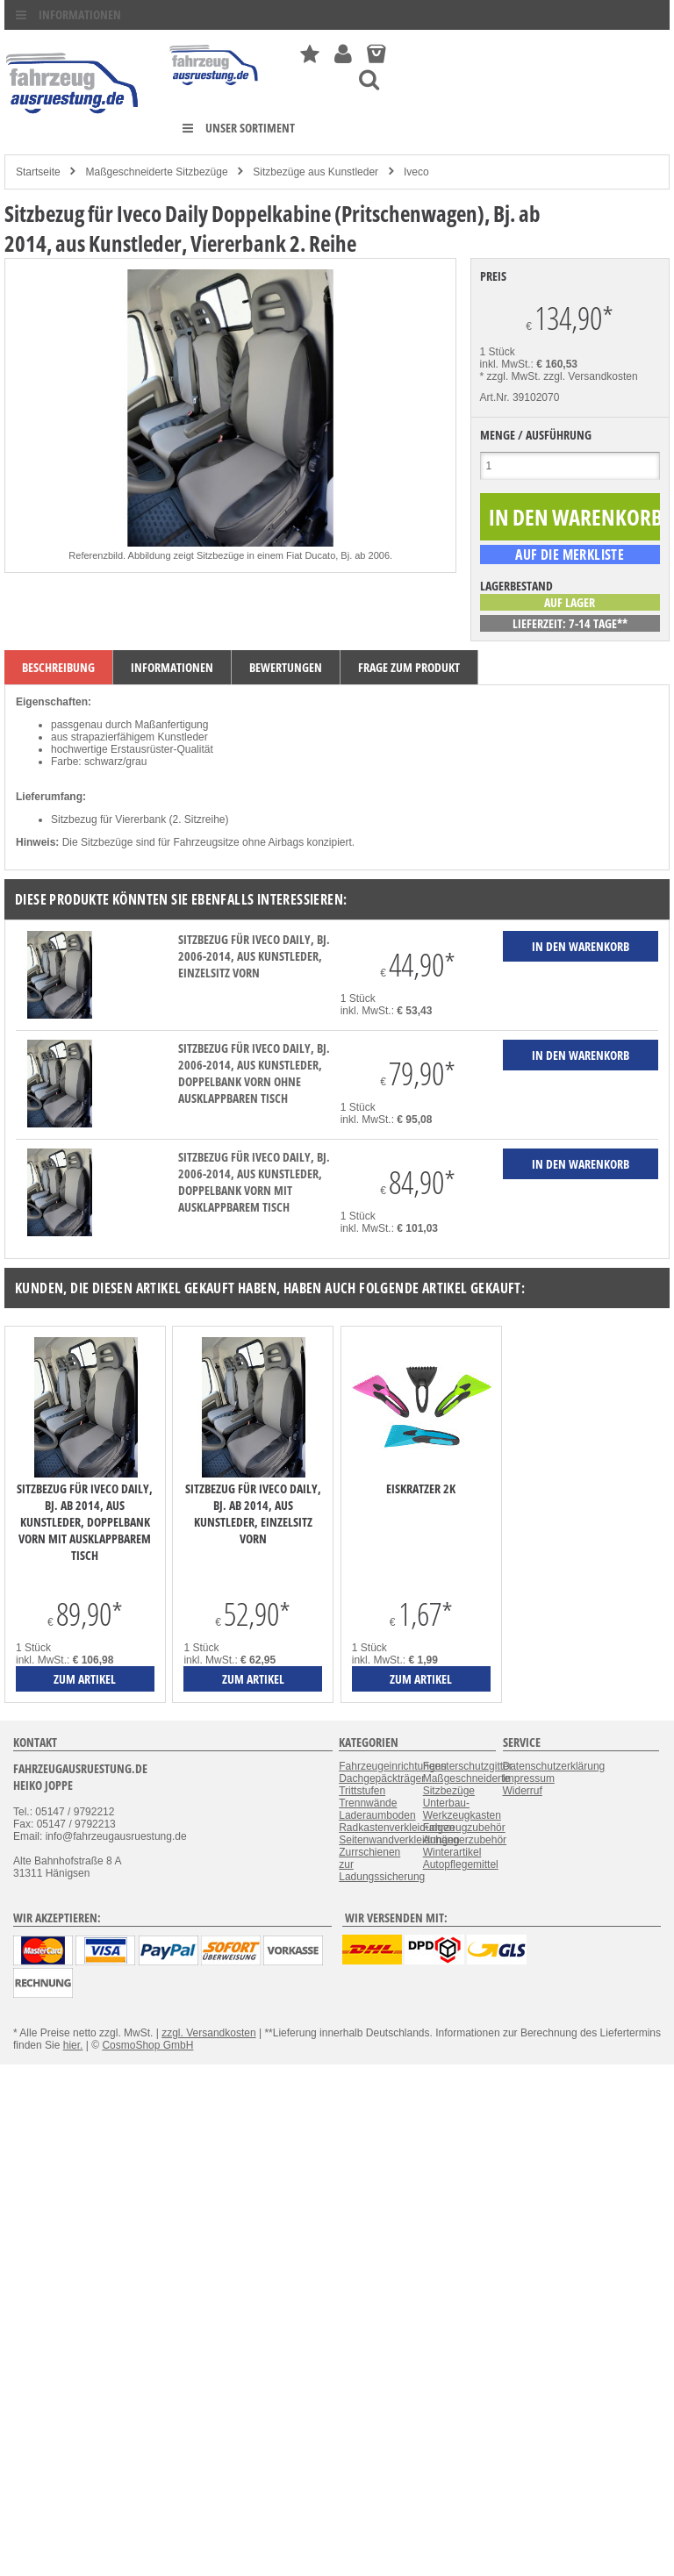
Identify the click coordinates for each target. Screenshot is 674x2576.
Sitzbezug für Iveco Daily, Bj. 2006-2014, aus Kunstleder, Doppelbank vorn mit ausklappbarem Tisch (254, 1181)
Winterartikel (452, 1852)
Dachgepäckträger (382, 1778)
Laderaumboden (377, 1815)
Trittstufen (362, 1791)
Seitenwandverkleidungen (399, 1840)
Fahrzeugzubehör (464, 1827)
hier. (73, 2045)
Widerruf (522, 1791)
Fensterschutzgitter (468, 1766)
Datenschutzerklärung (554, 1766)
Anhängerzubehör (464, 1840)
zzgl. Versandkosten (590, 376)
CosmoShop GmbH (147, 2045)
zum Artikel (85, 1679)
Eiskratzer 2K (420, 1488)
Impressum (529, 1778)
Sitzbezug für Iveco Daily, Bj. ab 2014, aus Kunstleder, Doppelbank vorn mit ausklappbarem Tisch (85, 1521)
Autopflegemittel (460, 1864)
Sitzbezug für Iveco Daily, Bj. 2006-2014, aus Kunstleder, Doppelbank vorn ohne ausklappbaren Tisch (254, 1073)
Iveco (416, 172)
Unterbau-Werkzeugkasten (462, 1809)
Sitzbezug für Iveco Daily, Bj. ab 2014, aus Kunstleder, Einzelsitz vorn (253, 1513)
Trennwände (368, 1803)
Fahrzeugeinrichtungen (393, 1766)
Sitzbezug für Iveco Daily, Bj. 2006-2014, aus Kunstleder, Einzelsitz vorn (254, 956)
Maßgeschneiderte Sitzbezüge (156, 172)
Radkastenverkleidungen (397, 1827)
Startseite (38, 172)
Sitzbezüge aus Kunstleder (315, 172)
